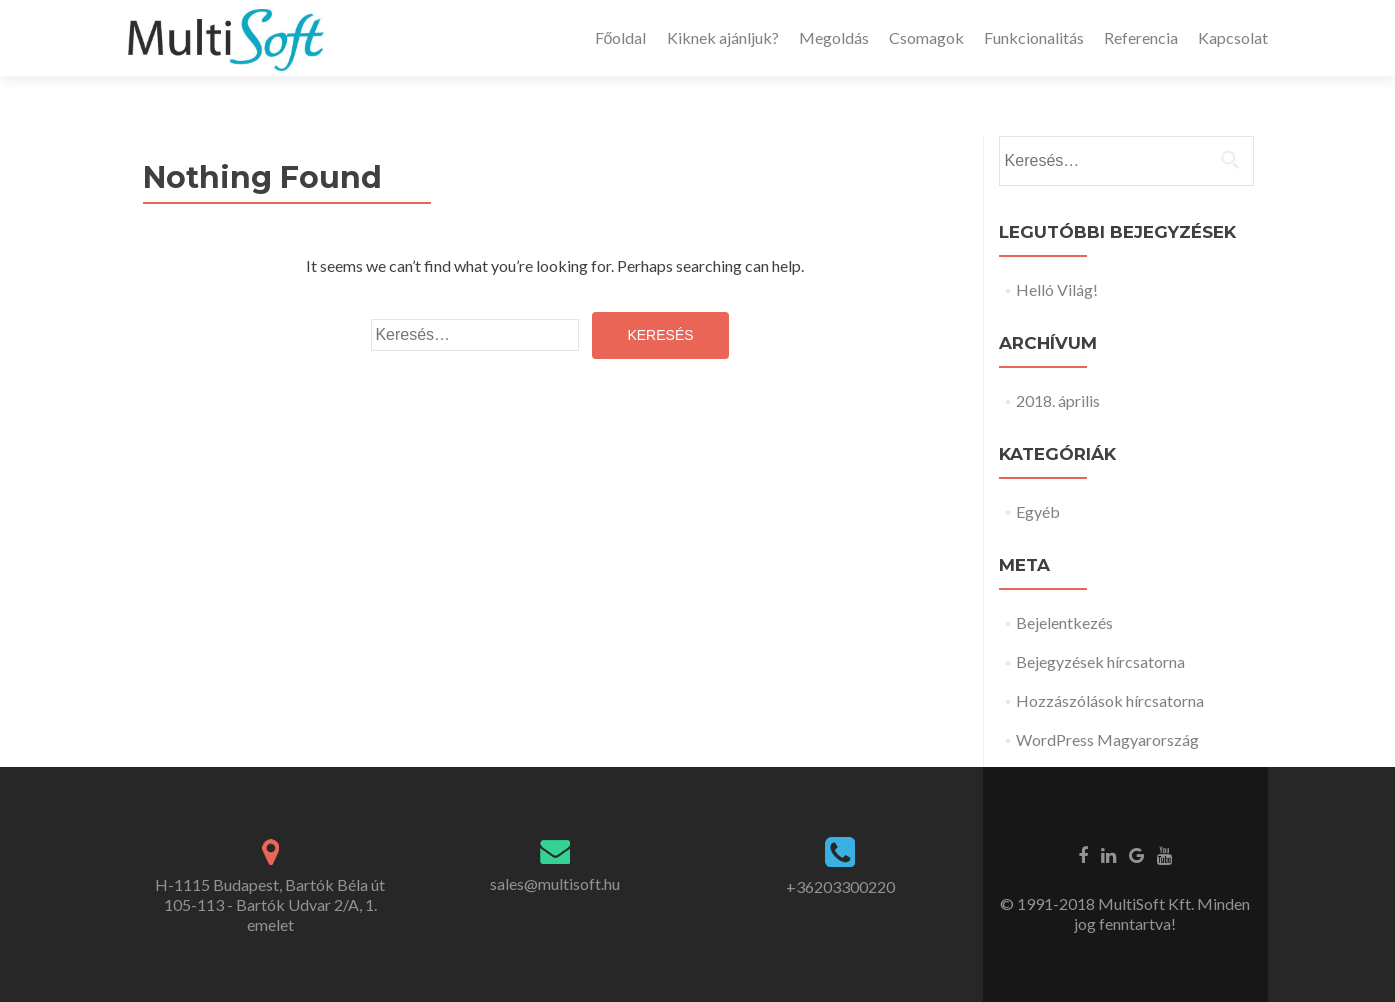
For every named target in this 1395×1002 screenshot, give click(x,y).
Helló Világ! (1057, 289)
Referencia (1141, 37)
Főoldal (621, 37)
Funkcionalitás (1034, 37)
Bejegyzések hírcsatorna (1100, 661)
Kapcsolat (1233, 37)
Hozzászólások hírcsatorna (1110, 700)
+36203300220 (840, 886)
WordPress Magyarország (1107, 739)
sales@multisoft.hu (555, 883)
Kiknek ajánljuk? (723, 37)
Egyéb (1038, 511)
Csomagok (926, 37)
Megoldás (834, 37)
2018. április (1058, 400)
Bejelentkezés (1064, 622)
